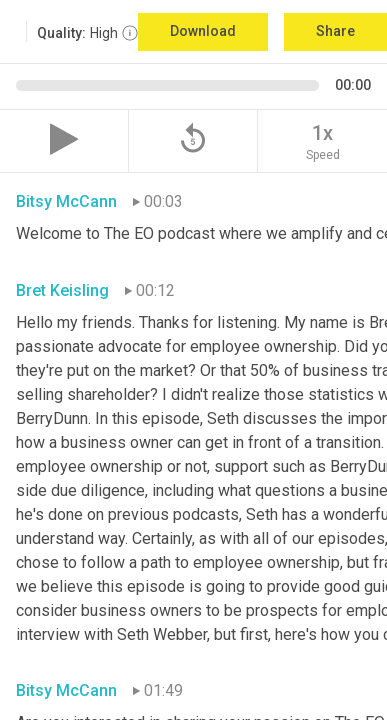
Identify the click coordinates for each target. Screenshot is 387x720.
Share (335, 31)
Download (203, 31)
